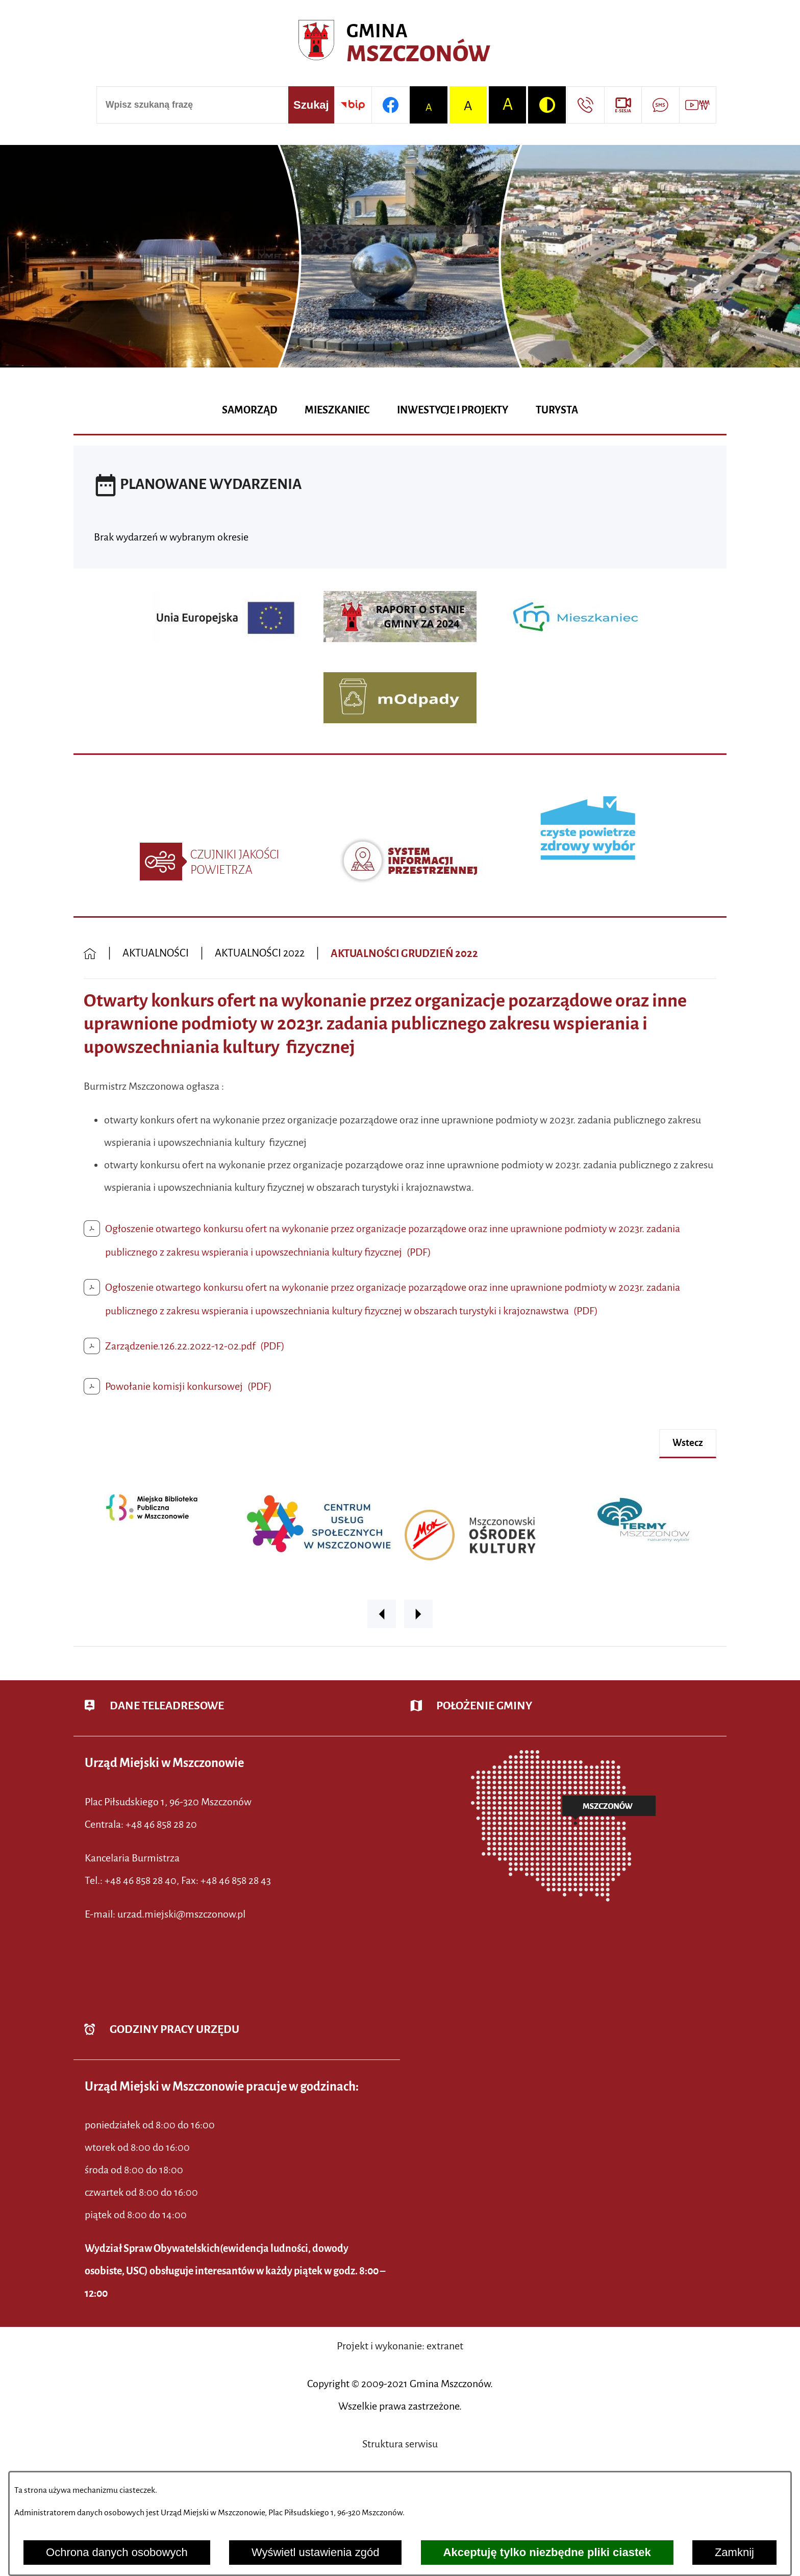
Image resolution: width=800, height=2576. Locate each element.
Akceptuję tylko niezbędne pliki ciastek (547, 2552)
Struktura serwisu (400, 2443)
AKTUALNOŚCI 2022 (260, 953)
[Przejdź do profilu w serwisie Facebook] (390, 105)
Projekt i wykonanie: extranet (400, 2345)
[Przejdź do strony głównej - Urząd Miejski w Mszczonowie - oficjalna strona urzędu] (400, 44)
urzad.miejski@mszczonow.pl (181, 1914)
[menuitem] (249, 410)
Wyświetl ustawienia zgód (315, 2552)
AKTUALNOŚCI (155, 953)
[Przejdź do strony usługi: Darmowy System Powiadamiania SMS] (660, 105)
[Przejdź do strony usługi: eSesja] (622, 105)
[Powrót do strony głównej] (90, 953)
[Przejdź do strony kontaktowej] (585, 105)
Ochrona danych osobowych (117, 2552)
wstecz (687, 1443)
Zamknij (734, 2552)
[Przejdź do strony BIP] (352, 105)
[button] (381, 1614)
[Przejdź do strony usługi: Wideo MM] (697, 105)
